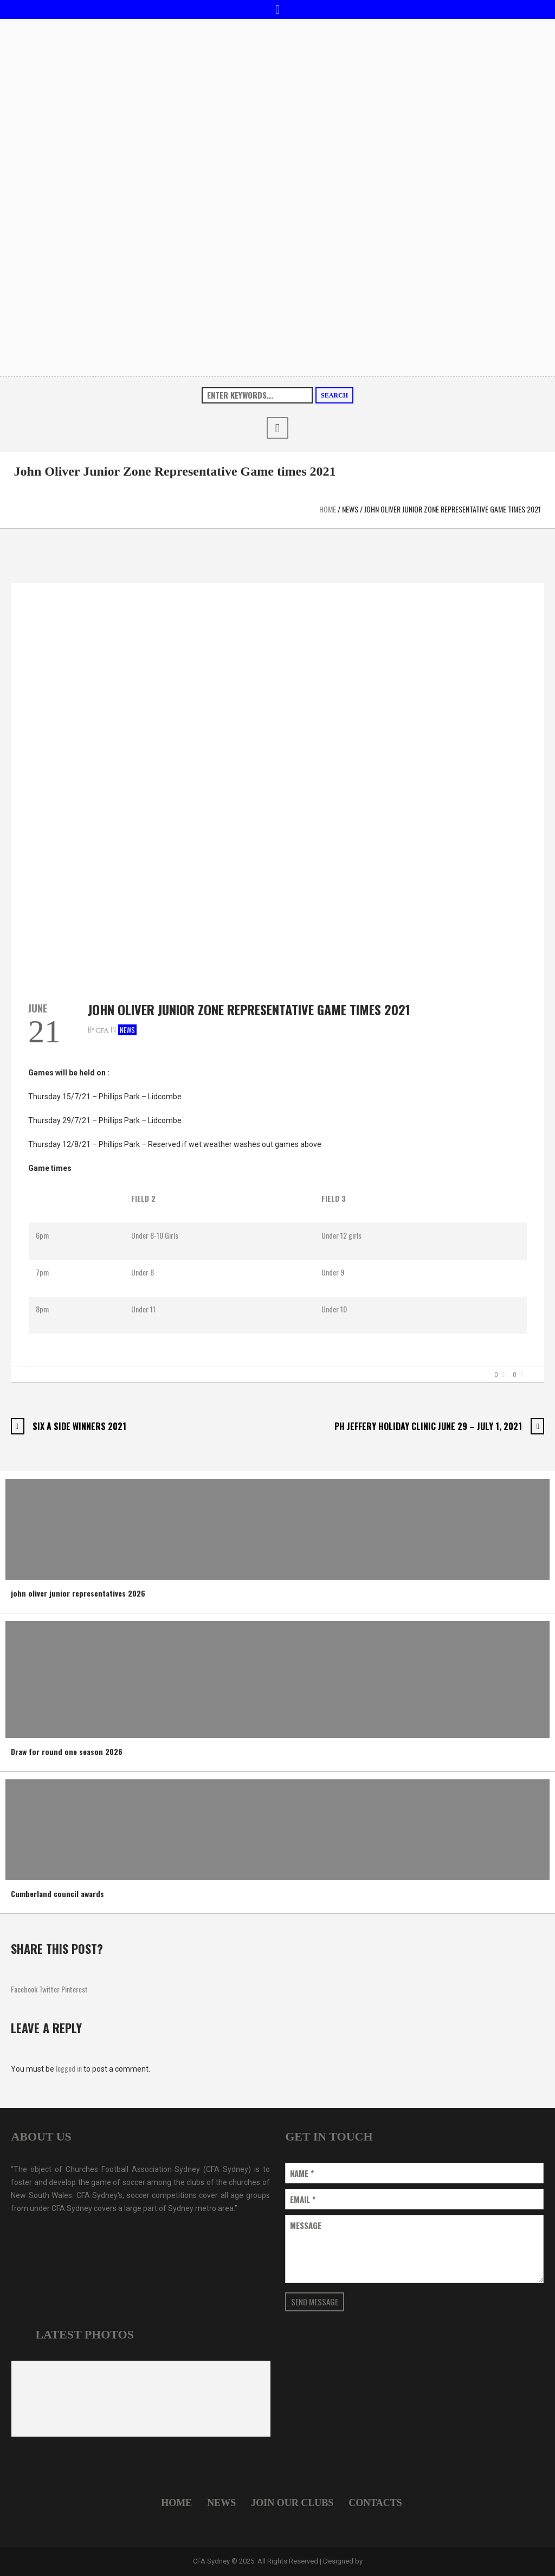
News (350, 509)
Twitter (49, 1989)
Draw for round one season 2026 (66, 1751)
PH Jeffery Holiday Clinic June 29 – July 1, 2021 (428, 1426)
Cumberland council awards (57, 1893)
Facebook (24, 1989)
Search (334, 395)
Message (305, 2225)
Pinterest (74, 1989)
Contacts (375, 2503)
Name (302, 2173)
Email (302, 2199)
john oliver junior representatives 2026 (78, 1593)
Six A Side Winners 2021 (79, 1426)
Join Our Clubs (292, 2503)
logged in (69, 2068)
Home (327, 509)
